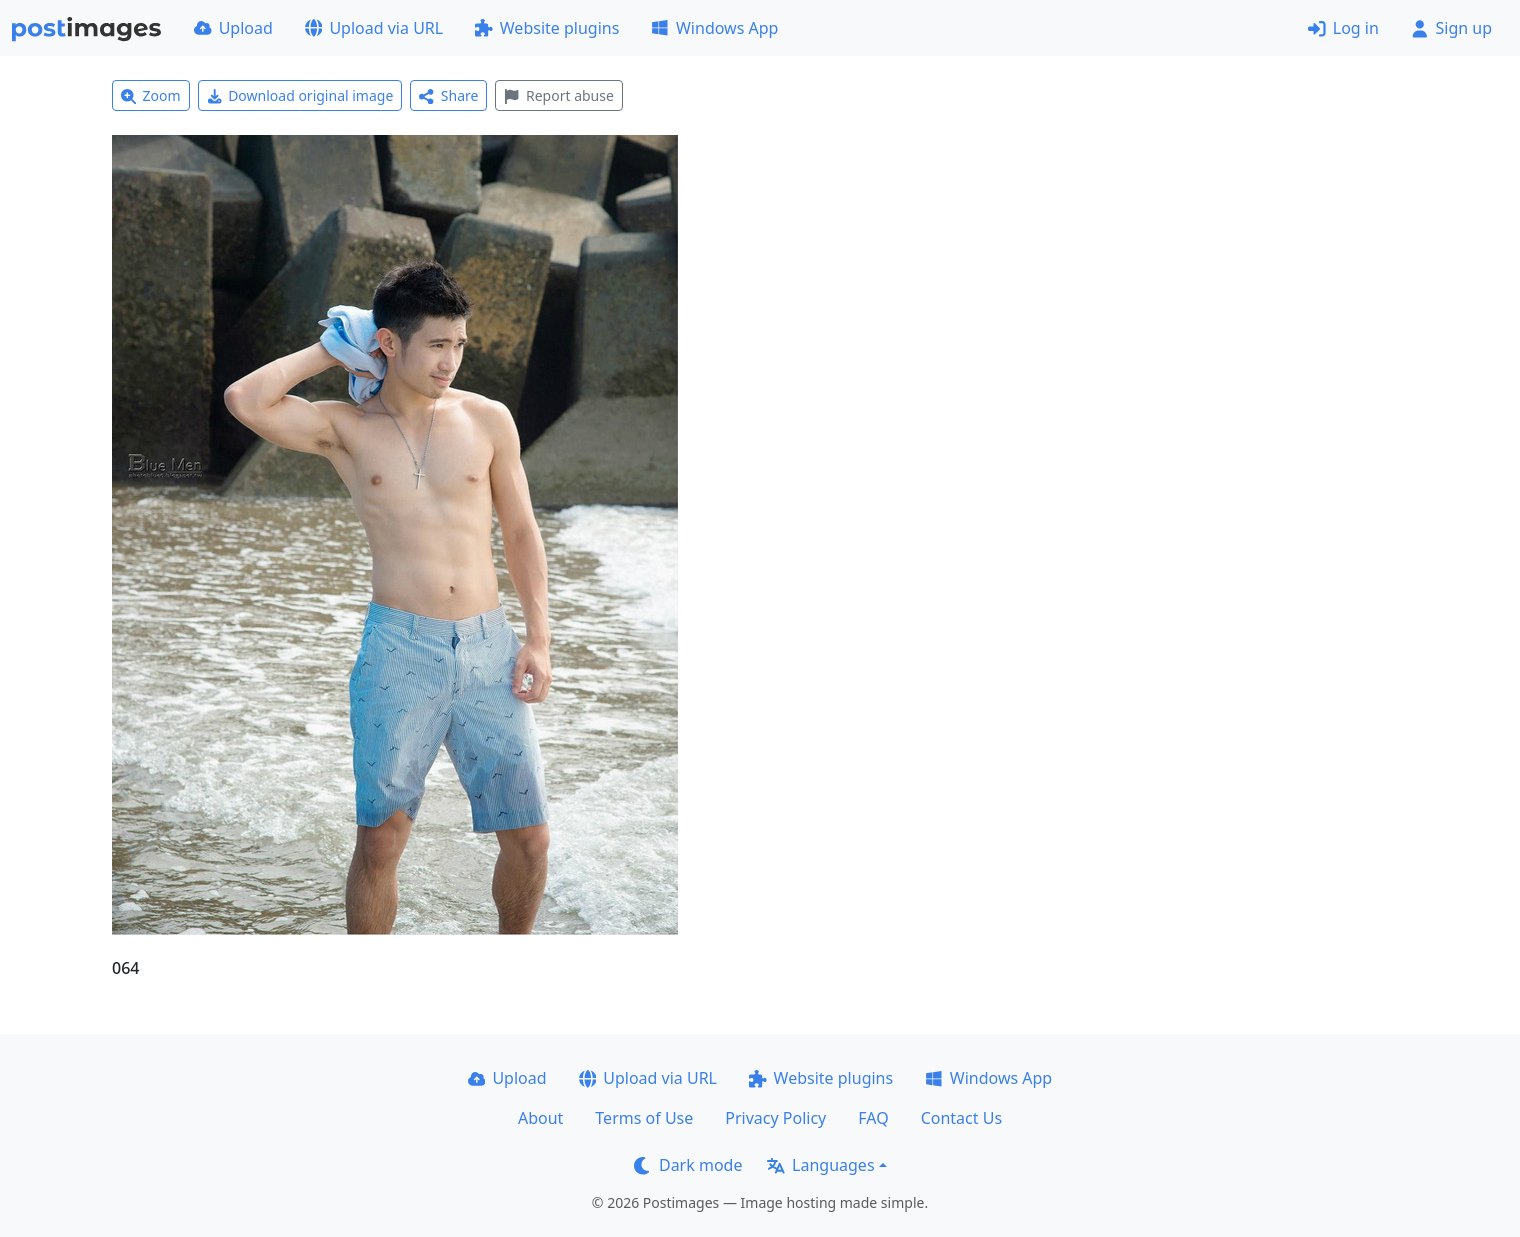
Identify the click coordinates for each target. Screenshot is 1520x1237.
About (540, 1118)
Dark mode (688, 1165)
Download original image (300, 95)
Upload (233, 28)
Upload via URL (374, 28)
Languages (820, 1165)
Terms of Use (644, 1118)
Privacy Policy (775, 1118)
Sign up (1451, 28)
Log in (1343, 28)
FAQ (873, 1118)
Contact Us (961, 1118)
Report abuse (558, 95)
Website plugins (547, 28)
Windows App (714, 28)
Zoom (151, 95)
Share (448, 95)
